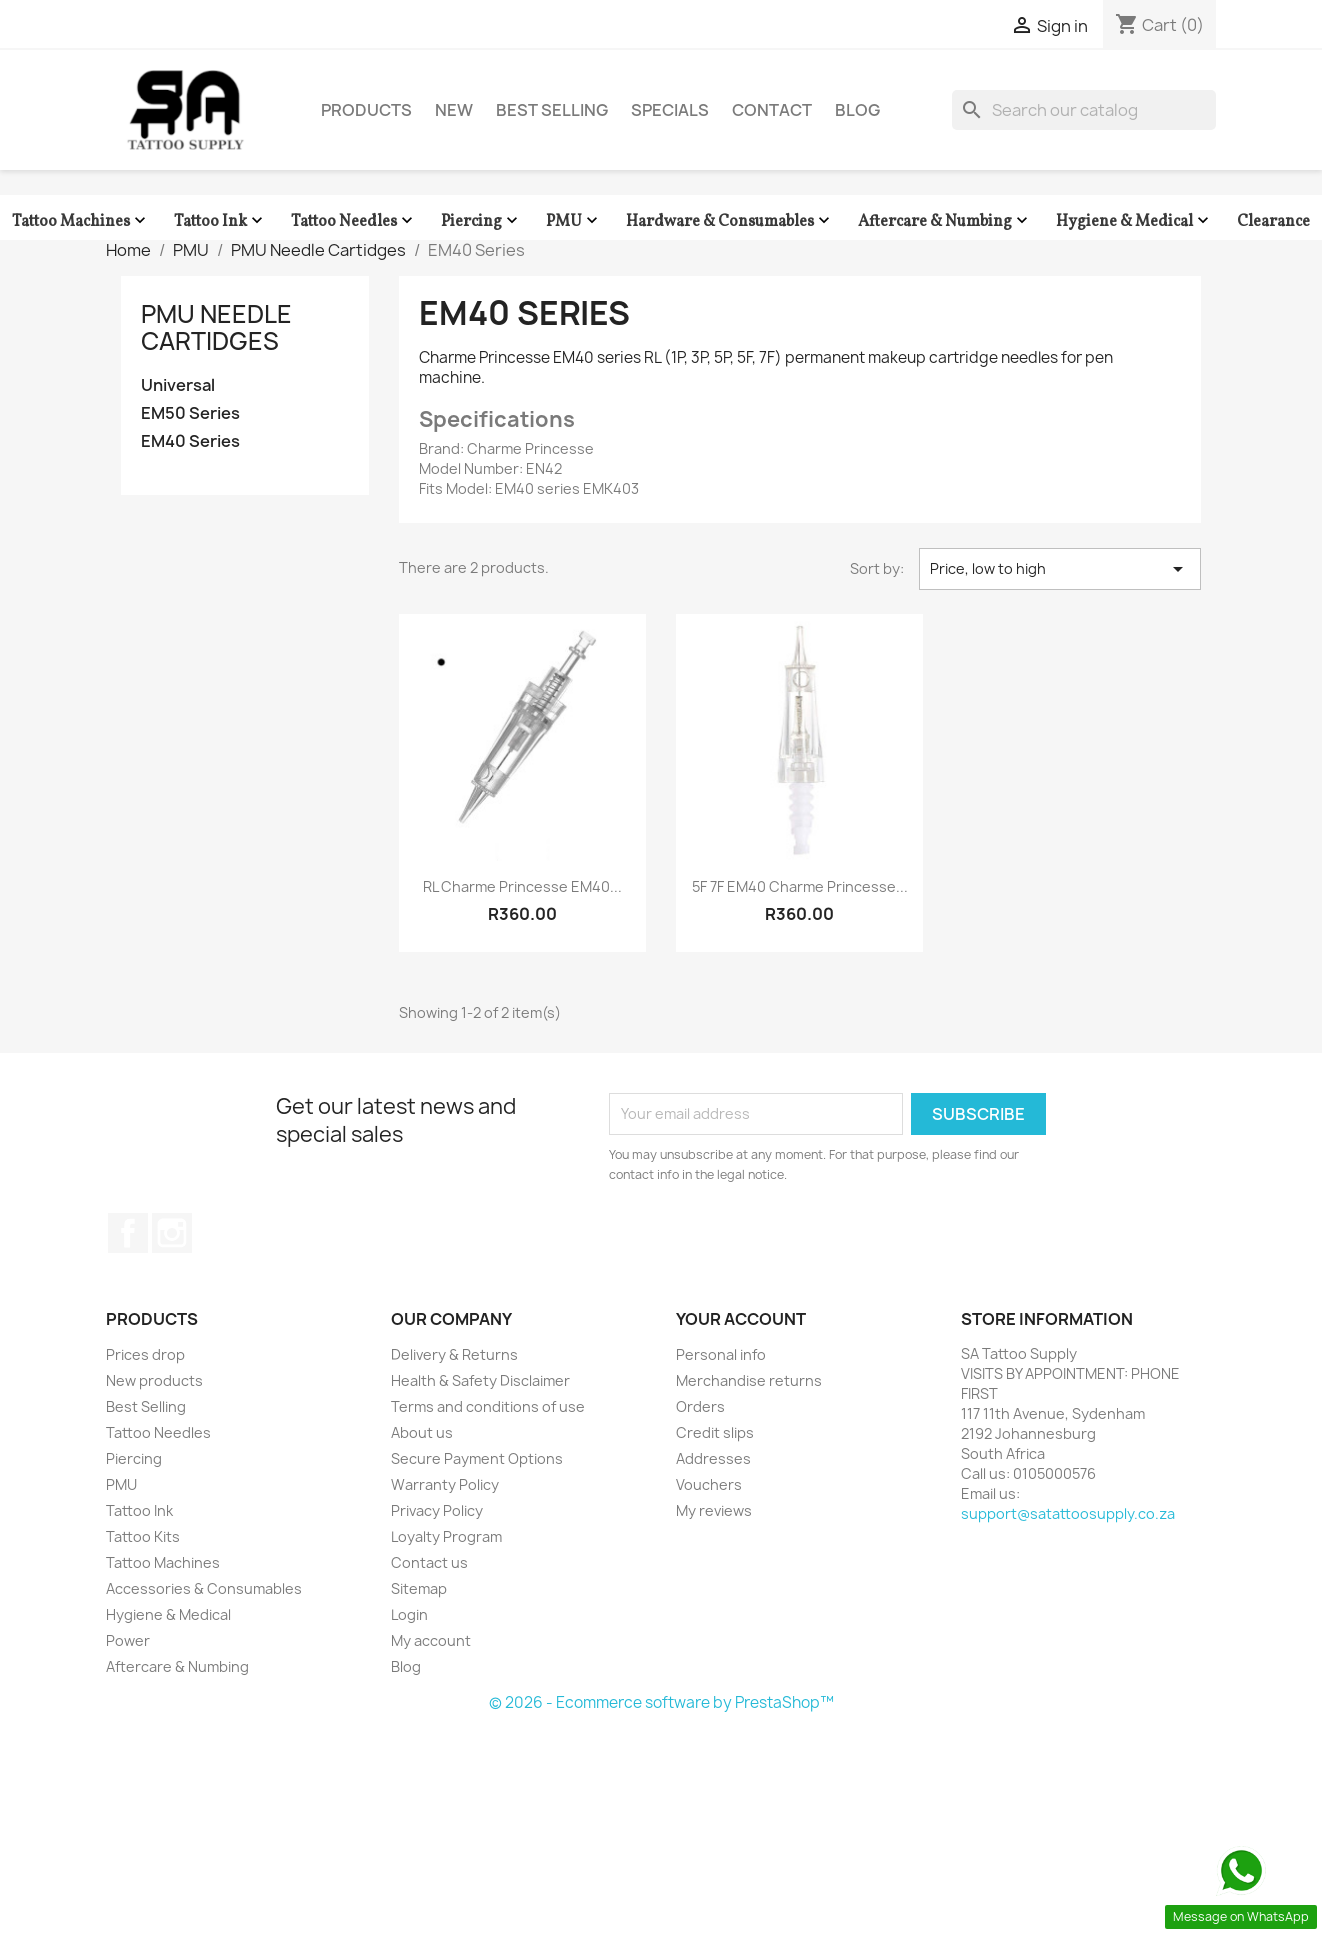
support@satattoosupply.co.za (1068, 1513)
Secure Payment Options (477, 1458)
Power (128, 1640)
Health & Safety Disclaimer (480, 1380)
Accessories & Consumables (204, 1588)
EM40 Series (190, 441)
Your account (741, 1319)
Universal (178, 385)
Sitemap (419, 1588)
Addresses (713, 1458)
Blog (857, 110)
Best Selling (552, 110)
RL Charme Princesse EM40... (522, 886)
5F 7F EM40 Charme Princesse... (800, 886)
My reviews (714, 1510)
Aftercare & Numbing (945, 221)
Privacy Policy (437, 1510)
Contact (772, 110)
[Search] (1084, 110)
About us (422, 1432)
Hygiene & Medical (1134, 221)
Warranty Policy (445, 1484)
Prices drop (145, 1354)
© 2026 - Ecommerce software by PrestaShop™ (661, 1702)
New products (154, 1380)
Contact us (429, 1562)
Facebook (128, 1233)
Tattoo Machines (81, 221)
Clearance (1273, 222)
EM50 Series (190, 413)
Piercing (481, 221)
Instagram (172, 1233)
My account (431, 1640)
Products (366, 110)
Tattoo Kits (143, 1536)
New (454, 110)
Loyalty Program (446, 1536)
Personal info (721, 1354)
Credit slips (715, 1432)
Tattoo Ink (220, 221)
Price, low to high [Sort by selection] (1060, 569)
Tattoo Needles (354, 221)
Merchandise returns (749, 1380)
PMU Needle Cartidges (216, 327)
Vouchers (709, 1484)
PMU (574, 221)
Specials (670, 110)
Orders (700, 1406)
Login (409, 1614)
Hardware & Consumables (730, 221)
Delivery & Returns (454, 1354)
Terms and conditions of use (488, 1406)
